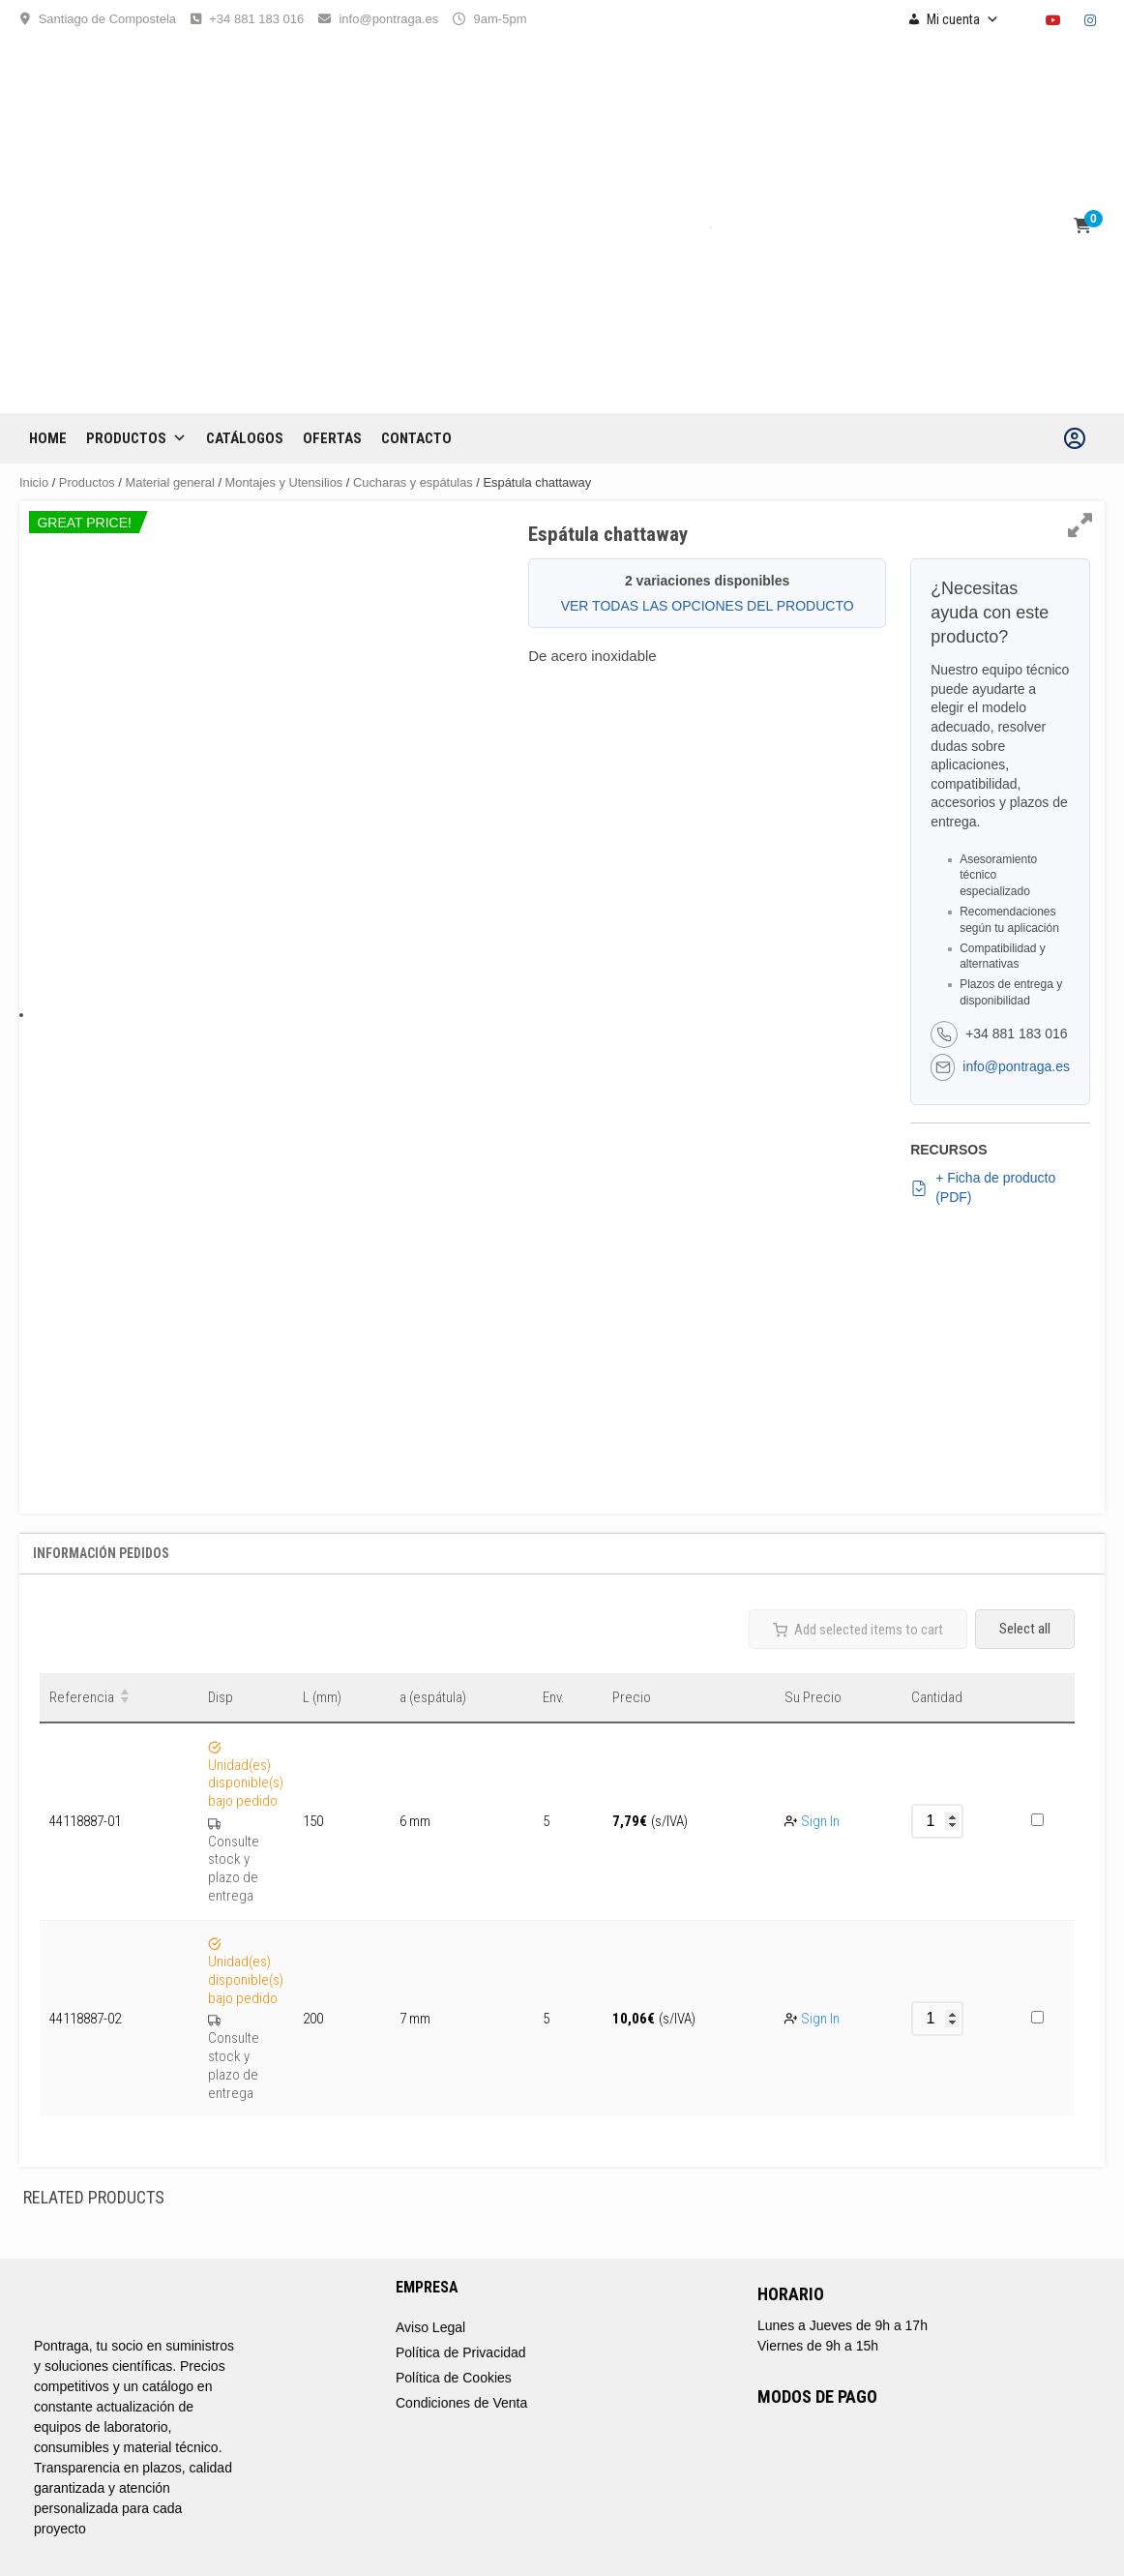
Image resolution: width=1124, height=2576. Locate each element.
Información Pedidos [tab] (101, 1553)
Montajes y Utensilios (284, 482)
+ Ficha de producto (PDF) (982, 1187)
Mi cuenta (963, 19)
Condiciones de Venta (461, 2403)
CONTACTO (416, 438)
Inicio (33, 482)
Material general (170, 482)
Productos (136, 438)
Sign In (820, 1821)
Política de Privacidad (461, 2352)
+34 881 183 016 (256, 19)
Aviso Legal (430, 2327)
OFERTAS (332, 438)
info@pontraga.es (388, 19)
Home (48, 438)
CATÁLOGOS (244, 438)
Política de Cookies (454, 2377)
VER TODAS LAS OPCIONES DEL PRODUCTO (707, 606)
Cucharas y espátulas (413, 482)
